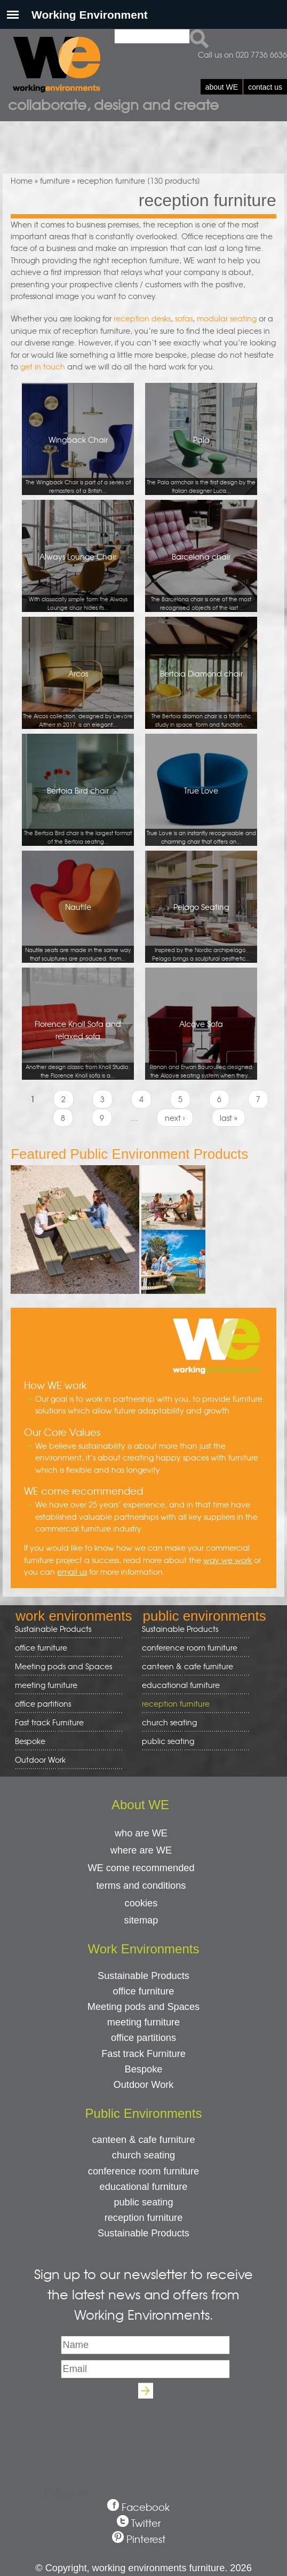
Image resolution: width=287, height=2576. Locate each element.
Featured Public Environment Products (129, 1154)
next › (175, 1117)
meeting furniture (64, 1685)
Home (22, 180)
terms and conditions (141, 1885)
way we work (227, 1559)
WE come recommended (140, 1868)
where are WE (141, 1850)
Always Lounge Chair (78, 581)
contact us (265, 87)
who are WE (141, 1833)
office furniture (64, 1647)
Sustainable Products (53, 1628)
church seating (169, 1722)
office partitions (64, 1703)
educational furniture (191, 1685)
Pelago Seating (201, 932)
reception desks (142, 318)
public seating (191, 1741)
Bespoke (30, 1740)
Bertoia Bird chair (78, 815)
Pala (201, 465)
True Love (201, 815)
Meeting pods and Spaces (64, 1666)
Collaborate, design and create (113, 104)
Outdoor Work (40, 1759)
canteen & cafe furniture (191, 1666)
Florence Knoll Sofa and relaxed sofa (78, 1049)
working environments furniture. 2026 (172, 2568)
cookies (141, 1903)
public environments (204, 1616)
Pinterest (145, 2539)
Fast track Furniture (49, 1722)
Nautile (78, 932)
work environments (73, 1616)
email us (72, 1571)
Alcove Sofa (201, 1049)
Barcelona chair (201, 581)
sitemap (141, 1920)
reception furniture (191, 1703)
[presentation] (143, 2430)
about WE (221, 87)
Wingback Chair (78, 465)
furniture (55, 180)
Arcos (78, 698)
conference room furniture (191, 1647)
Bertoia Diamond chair (201, 698)
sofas (184, 318)
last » (228, 1117)
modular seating (227, 318)
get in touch (42, 366)
